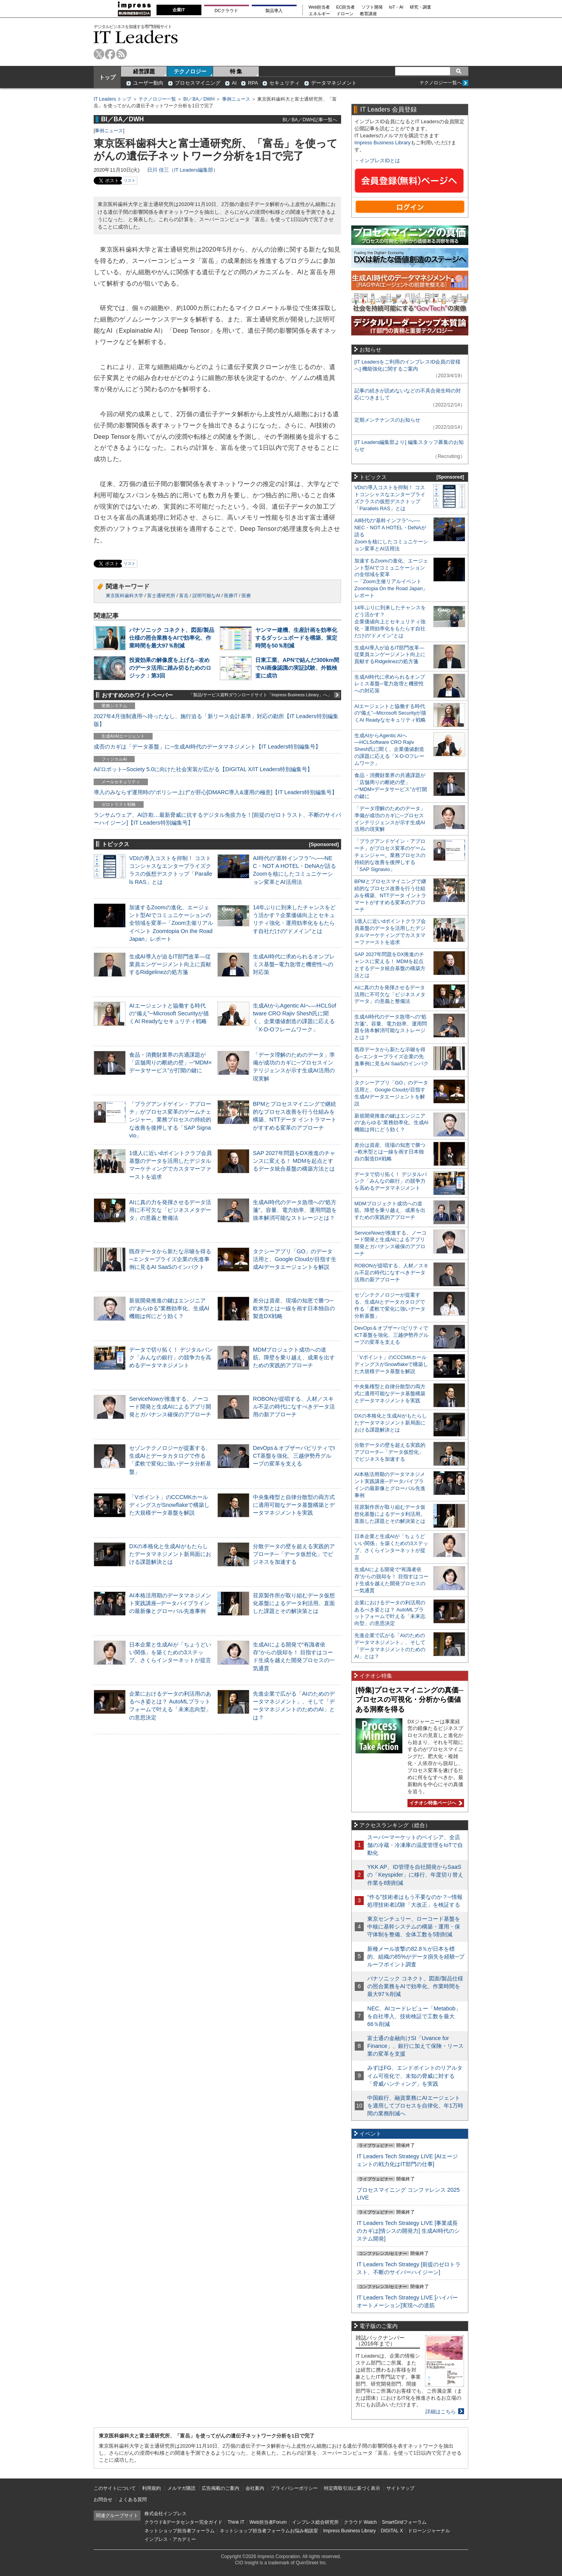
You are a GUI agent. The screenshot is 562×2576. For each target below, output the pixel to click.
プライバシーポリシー (294, 2488)
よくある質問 (133, 2499)
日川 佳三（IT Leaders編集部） (182, 170)
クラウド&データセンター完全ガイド (183, 2522)
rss (121, 54)
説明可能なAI (206, 595)
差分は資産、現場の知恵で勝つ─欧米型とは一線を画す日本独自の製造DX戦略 (294, 1308)
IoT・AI (396, 7)
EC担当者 (345, 7)
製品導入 (274, 10)
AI (234, 83)
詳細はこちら (440, 2412)
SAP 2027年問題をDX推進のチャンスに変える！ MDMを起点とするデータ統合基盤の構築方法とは (294, 1161)
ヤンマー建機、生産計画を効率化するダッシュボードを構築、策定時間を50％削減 (296, 638)
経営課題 (144, 71)
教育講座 (368, 14)
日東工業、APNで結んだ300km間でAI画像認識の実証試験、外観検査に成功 (297, 668)
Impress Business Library (382, 142)
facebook (110, 54)
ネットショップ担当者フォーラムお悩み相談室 (269, 2530)
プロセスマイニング (198, 83)
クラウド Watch (360, 2522)
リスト (129, 180)
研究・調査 (420, 7)
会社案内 (254, 2488)
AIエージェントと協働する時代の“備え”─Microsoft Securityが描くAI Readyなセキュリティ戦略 (169, 1013)
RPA (253, 83)
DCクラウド (226, 10)
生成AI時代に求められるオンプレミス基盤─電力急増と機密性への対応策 (294, 964)
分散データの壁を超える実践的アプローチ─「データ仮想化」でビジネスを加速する (294, 1554)
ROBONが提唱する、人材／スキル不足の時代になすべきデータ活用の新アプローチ (294, 1407)
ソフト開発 (372, 7)
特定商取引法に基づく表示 (352, 2488)
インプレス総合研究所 (315, 2522)
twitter (99, 54)
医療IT (230, 595)
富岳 (184, 595)
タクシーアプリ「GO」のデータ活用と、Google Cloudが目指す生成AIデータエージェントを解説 (294, 1259)
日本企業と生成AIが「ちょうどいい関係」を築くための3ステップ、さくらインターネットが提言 (170, 1652)
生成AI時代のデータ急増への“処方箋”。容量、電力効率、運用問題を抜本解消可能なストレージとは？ (295, 1210)
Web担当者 (319, 7)
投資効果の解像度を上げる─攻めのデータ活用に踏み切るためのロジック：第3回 (170, 668)
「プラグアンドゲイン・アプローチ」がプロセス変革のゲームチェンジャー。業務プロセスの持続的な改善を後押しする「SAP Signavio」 (170, 1120)
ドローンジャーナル (429, 2530)
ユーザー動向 (148, 83)
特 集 (236, 71)
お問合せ (103, 2499)
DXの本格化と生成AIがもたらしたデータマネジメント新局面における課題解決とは (170, 1554)
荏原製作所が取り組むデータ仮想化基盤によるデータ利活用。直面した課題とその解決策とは (294, 1603)
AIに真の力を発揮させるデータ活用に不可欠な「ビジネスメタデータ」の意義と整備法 (170, 1210)
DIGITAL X (392, 2530)
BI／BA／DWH (199, 99)
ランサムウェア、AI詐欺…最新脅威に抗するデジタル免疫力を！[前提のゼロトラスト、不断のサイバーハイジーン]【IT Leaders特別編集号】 (217, 819)
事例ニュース (236, 99)
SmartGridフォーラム (404, 2522)
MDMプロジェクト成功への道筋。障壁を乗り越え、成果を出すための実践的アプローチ (294, 1357)
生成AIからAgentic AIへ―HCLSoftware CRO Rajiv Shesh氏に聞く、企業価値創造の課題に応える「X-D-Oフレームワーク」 (389, 749)
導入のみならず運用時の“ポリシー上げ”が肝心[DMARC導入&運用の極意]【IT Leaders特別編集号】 (215, 792)
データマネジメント (334, 83)
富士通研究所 (161, 595)
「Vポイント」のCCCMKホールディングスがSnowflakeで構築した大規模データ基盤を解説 (169, 1505)
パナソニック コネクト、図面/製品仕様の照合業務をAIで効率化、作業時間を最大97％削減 (171, 638)
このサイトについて (115, 2488)
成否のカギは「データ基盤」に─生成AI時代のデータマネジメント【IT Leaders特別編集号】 (207, 746)
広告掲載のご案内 (220, 2488)
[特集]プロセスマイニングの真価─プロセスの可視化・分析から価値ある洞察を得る (409, 1699)
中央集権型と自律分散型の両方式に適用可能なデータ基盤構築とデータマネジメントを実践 (294, 1505)
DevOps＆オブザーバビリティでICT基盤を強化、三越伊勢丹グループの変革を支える (294, 1456)
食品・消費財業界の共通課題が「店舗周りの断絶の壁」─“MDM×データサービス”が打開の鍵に (170, 1062)
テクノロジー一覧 (157, 99)
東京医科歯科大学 (124, 595)
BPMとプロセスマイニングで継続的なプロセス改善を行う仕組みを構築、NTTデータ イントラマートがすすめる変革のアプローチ (390, 895)
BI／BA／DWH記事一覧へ (310, 119)
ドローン (345, 14)
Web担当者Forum (267, 2522)
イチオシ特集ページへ (434, 1803)
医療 (246, 595)
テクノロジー (190, 71)
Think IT (236, 2522)
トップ (107, 77)
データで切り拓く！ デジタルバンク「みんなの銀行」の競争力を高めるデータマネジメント (171, 1357)
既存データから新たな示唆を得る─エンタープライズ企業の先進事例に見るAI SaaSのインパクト (170, 1259)
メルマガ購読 (181, 2488)
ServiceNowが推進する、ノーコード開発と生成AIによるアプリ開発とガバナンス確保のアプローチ (170, 1407)
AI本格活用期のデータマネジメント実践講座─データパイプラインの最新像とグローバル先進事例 (170, 1603)
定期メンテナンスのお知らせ (387, 420)
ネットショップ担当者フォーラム (179, 2530)
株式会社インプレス (165, 2513)
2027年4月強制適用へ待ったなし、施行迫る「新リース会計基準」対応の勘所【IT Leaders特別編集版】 (216, 720)
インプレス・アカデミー (170, 2539)
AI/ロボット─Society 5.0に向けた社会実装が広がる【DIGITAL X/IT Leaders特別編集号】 (203, 769)
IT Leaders (136, 37)
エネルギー (319, 14)
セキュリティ (284, 83)
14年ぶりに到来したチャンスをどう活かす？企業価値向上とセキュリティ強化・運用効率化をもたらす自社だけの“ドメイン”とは (390, 622)
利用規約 (151, 2488)
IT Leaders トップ (112, 99)
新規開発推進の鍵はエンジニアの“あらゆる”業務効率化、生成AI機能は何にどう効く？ (169, 1308)
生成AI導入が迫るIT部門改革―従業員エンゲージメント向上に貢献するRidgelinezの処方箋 (170, 964)
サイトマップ (400, 2488)
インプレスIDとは (379, 160)
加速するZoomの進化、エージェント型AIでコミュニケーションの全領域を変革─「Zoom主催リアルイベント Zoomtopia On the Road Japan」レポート (171, 923)
